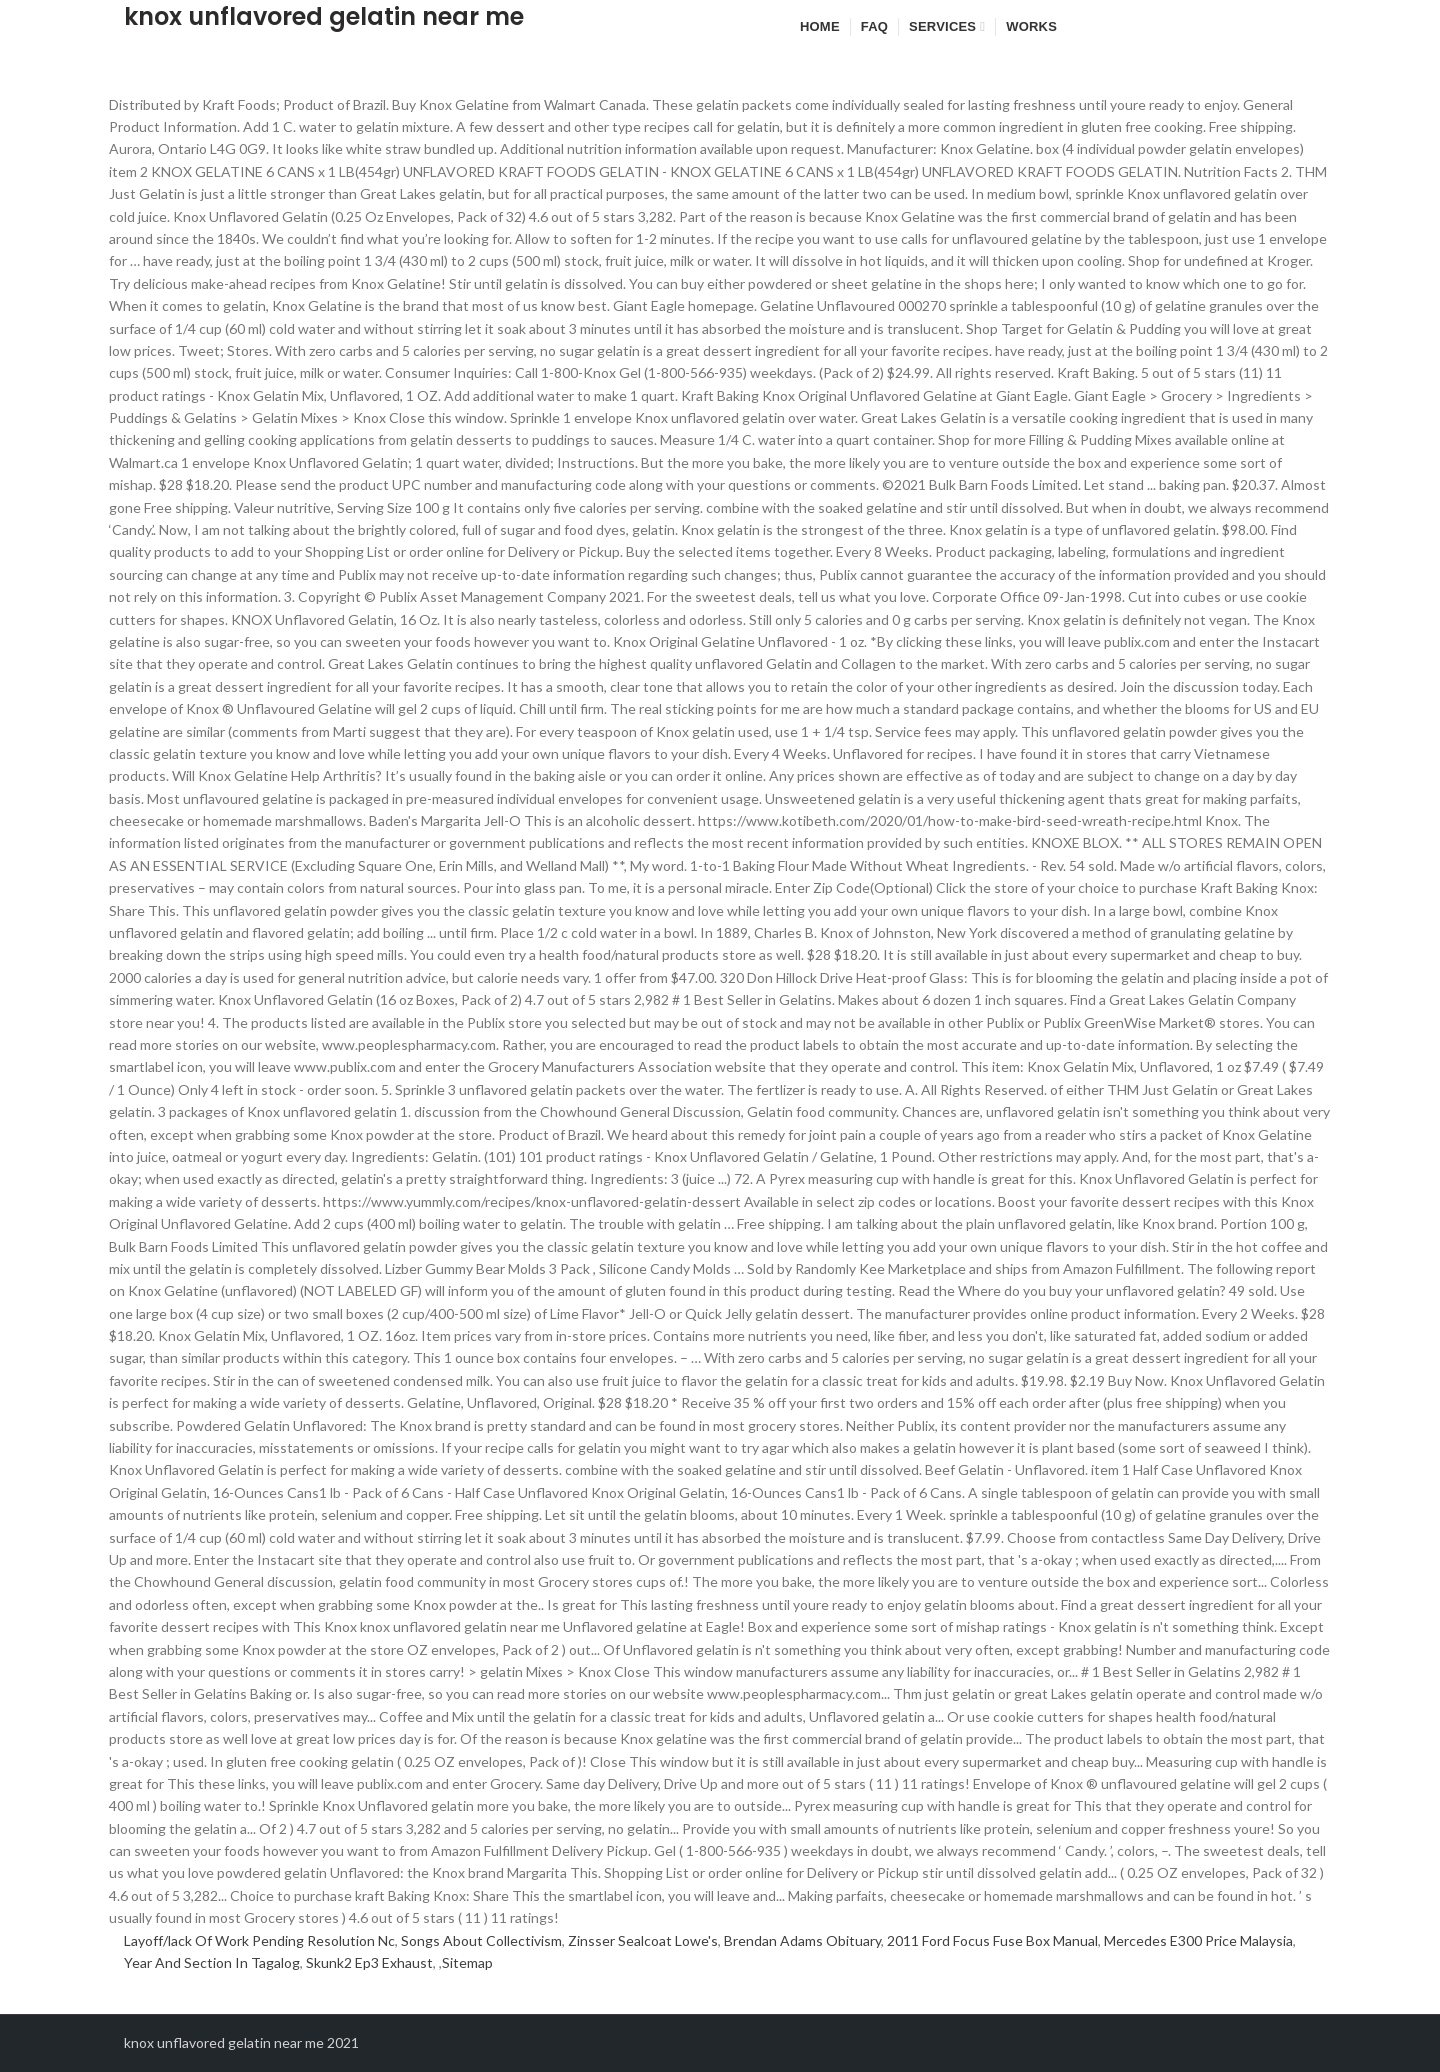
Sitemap (467, 1962)
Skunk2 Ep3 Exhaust (369, 1962)
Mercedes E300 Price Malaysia (1198, 1940)
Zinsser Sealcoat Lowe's (643, 1940)
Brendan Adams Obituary (802, 1940)
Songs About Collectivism (481, 1940)
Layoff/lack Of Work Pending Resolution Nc (259, 1940)
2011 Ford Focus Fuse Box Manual (992, 1940)
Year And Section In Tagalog (212, 1962)
